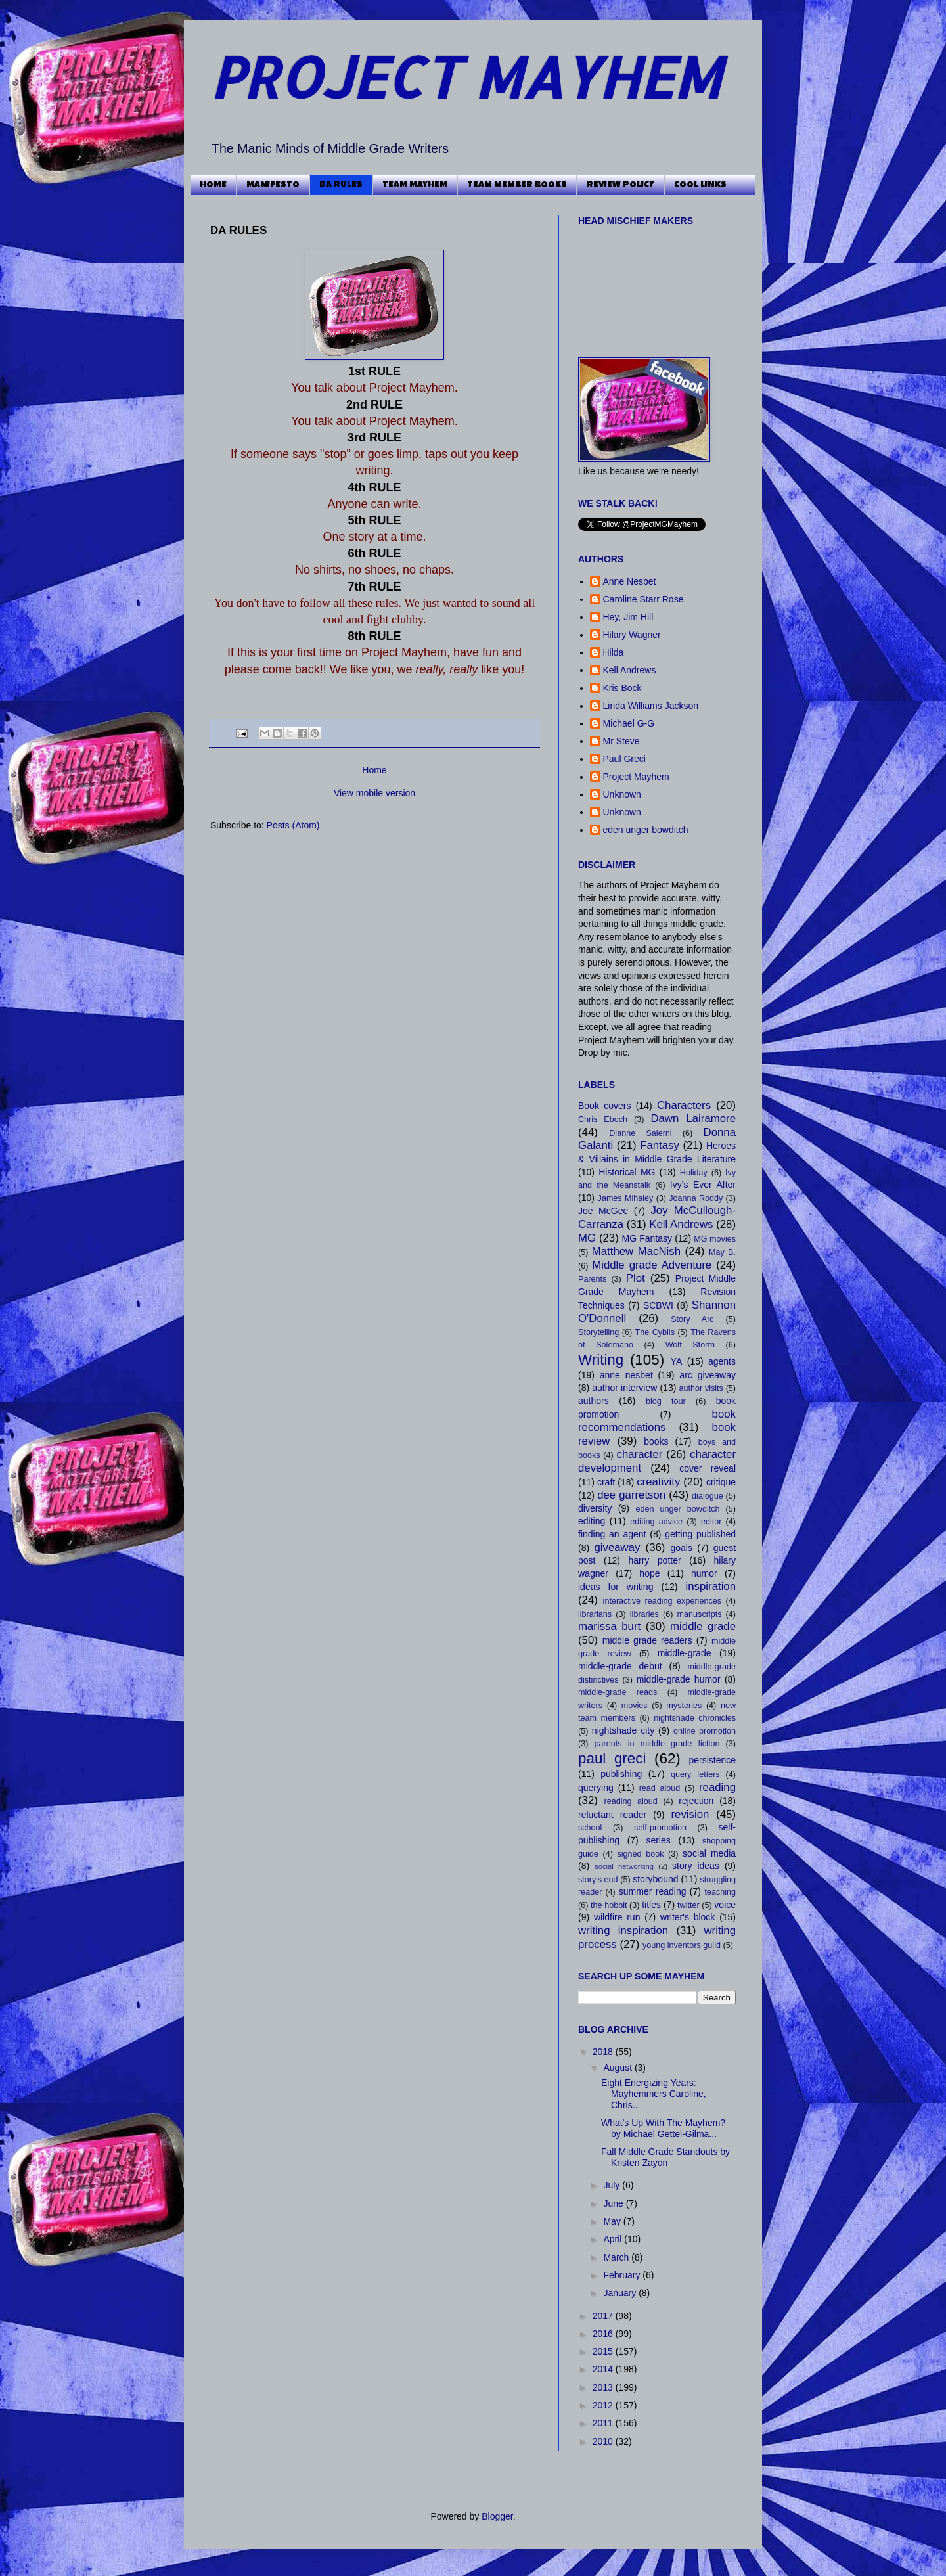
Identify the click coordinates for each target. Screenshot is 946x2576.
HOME (213, 185)
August (618, 2067)
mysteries (684, 1705)
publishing (621, 1774)
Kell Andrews (629, 670)
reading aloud (631, 1801)
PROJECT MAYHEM (465, 76)
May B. (722, 1252)
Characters (684, 1105)
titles (651, 1904)
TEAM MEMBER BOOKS (517, 185)
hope (649, 1573)
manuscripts (699, 1614)
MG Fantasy (647, 1238)
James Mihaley (626, 1198)
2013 (604, 2387)
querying (596, 1787)
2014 (604, 2369)
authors (593, 1400)
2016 (604, 2333)
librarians (595, 1614)
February (622, 2275)
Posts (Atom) (293, 825)
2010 (604, 2441)
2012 (604, 2405)
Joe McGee (603, 1211)
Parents (592, 1279)
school (590, 1827)
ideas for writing (615, 1586)
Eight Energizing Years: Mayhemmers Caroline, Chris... (653, 2093)
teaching (720, 1892)
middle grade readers (647, 1640)
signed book (640, 1854)
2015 (604, 2351)
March (617, 2257)
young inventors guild (681, 1945)
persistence (712, 1760)
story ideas (695, 1866)
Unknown (622, 794)
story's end (598, 1879)
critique (721, 1482)
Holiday (694, 1172)
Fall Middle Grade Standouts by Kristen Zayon (665, 2157)
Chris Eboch (602, 1119)
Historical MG (626, 1172)
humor (704, 1573)
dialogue (707, 1496)
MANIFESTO (273, 185)
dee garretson (631, 1495)
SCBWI (658, 1305)
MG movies (715, 1239)
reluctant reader (612, 1814)
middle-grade (684, 1653)
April (613, 2239)
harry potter (654, 1560)
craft (606, 1482)
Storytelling (598, 1332)
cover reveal (707, 1468)
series (658, 1840)
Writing (600, 1359)
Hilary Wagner (632, 634)
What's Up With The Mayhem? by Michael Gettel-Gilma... (663, 2128)
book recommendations (657, 1421)
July (612, 2185)
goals (681, 1548)
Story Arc (692, 1319)
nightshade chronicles (695, 1718)
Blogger (497, 2516)
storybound (655, 1879)
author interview (624, 1387)
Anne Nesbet (629, 581)
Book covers (604, 1105)
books (656, 1441)
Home (374, 770)
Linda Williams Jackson (651, 705)
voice (725, 1904)
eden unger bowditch (645, 830)
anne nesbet (626, 1375)
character (639, 1454)
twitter (688, 1905)
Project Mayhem (636, 776)
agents (722, 1361)
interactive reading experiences (662, 1601)
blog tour (666, 1401)
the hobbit (609, 1905)
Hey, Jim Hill (628, 617)
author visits (701, 1388)
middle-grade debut (620, 1666)
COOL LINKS (700, 185)
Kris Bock (622, 688)
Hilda (613, 652)
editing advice (656, 1521)
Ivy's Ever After (703, 1184)
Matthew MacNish (636, 1251)
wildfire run (617, 1917)
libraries (644, 1614)
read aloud (660, 1788)
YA (677, 1361)
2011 (604, 2423)
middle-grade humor (679, 1679)
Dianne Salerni (640, 1133)
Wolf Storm (690, 1344)
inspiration (711, 1586)
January (621, 2293)
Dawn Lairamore (693, 1118)
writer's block (687, 1917)
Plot (635, 1278)
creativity (658, 1482)
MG (587, 1238)
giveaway (617, 1547)
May (613, 2221)
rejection (696, 1801)
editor (711, 1521)
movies (634, 1705)
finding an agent (612, 1534)
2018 (604, 2051)
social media (709, 1853)
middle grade (703, 1626)
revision (690, 1814)
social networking (624, 1866)
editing (591, 1521)
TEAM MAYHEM (414, 185)
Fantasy (659, 1145)
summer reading (653, 1891)
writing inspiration (623, 1930)
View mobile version (374, 793)
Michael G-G (629, 723)
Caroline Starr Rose (643, 599)
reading (717, 1787)
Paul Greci (624, 759)
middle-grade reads (617, 1692)
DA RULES (341, 185)
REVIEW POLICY (620, 185)
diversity (595, 1508)
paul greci (612, 1758)
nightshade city (623, 1730)
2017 (604, 2316)
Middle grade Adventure (651, 1265)
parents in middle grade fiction (657, 1743)
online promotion (704, 1731)
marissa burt (609, 1626)
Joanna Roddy (696, 1198)
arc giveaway (707, 1375)
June (614, 2203)
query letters (695, 1774)
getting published (700, 1534)
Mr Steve (621, 741)
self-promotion (660, 1827)
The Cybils (655, 1332)
